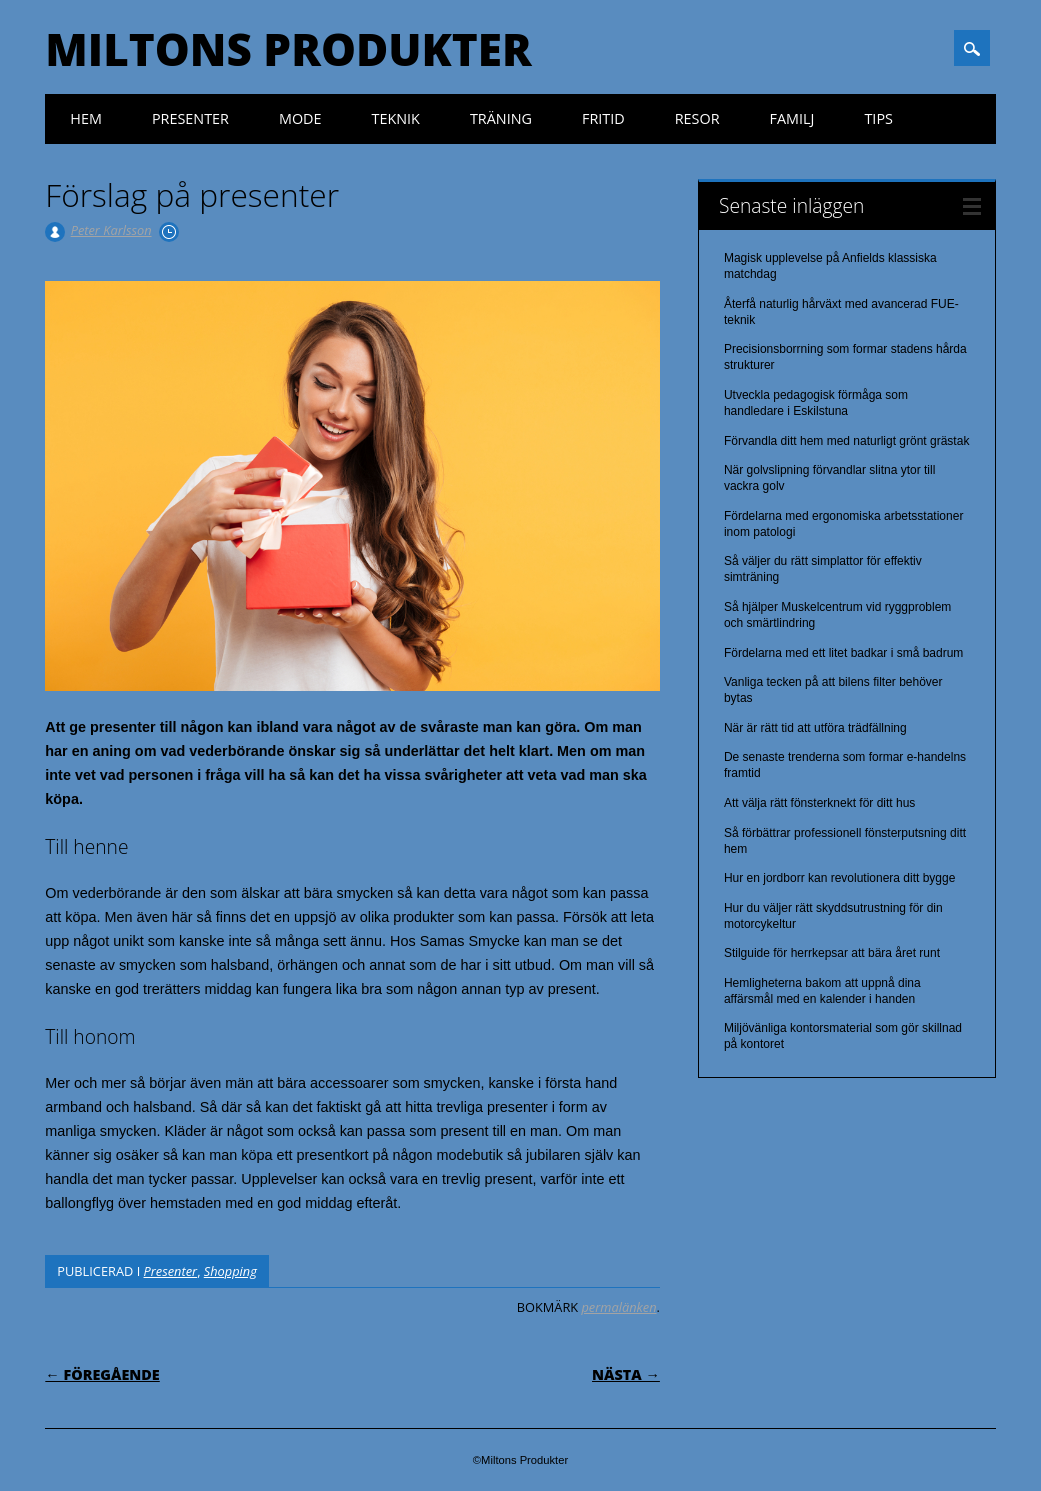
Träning (501, 118)
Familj (792, 118)
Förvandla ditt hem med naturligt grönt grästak (846, 441)
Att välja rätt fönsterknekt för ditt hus (819, 803)
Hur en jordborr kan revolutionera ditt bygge (839, 878)
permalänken (618, 1307)
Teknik (396, 118)
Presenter (190, 118)
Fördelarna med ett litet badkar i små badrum (843, 653)
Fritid (603, 118)
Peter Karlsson (111, 230)
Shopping (230, 1271)
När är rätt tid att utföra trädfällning (815, 728)
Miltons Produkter (288, 49)
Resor (697, 118)
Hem (86, 118)
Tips (878, 118)
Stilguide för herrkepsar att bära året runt (832, 953)
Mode (300, 118)
